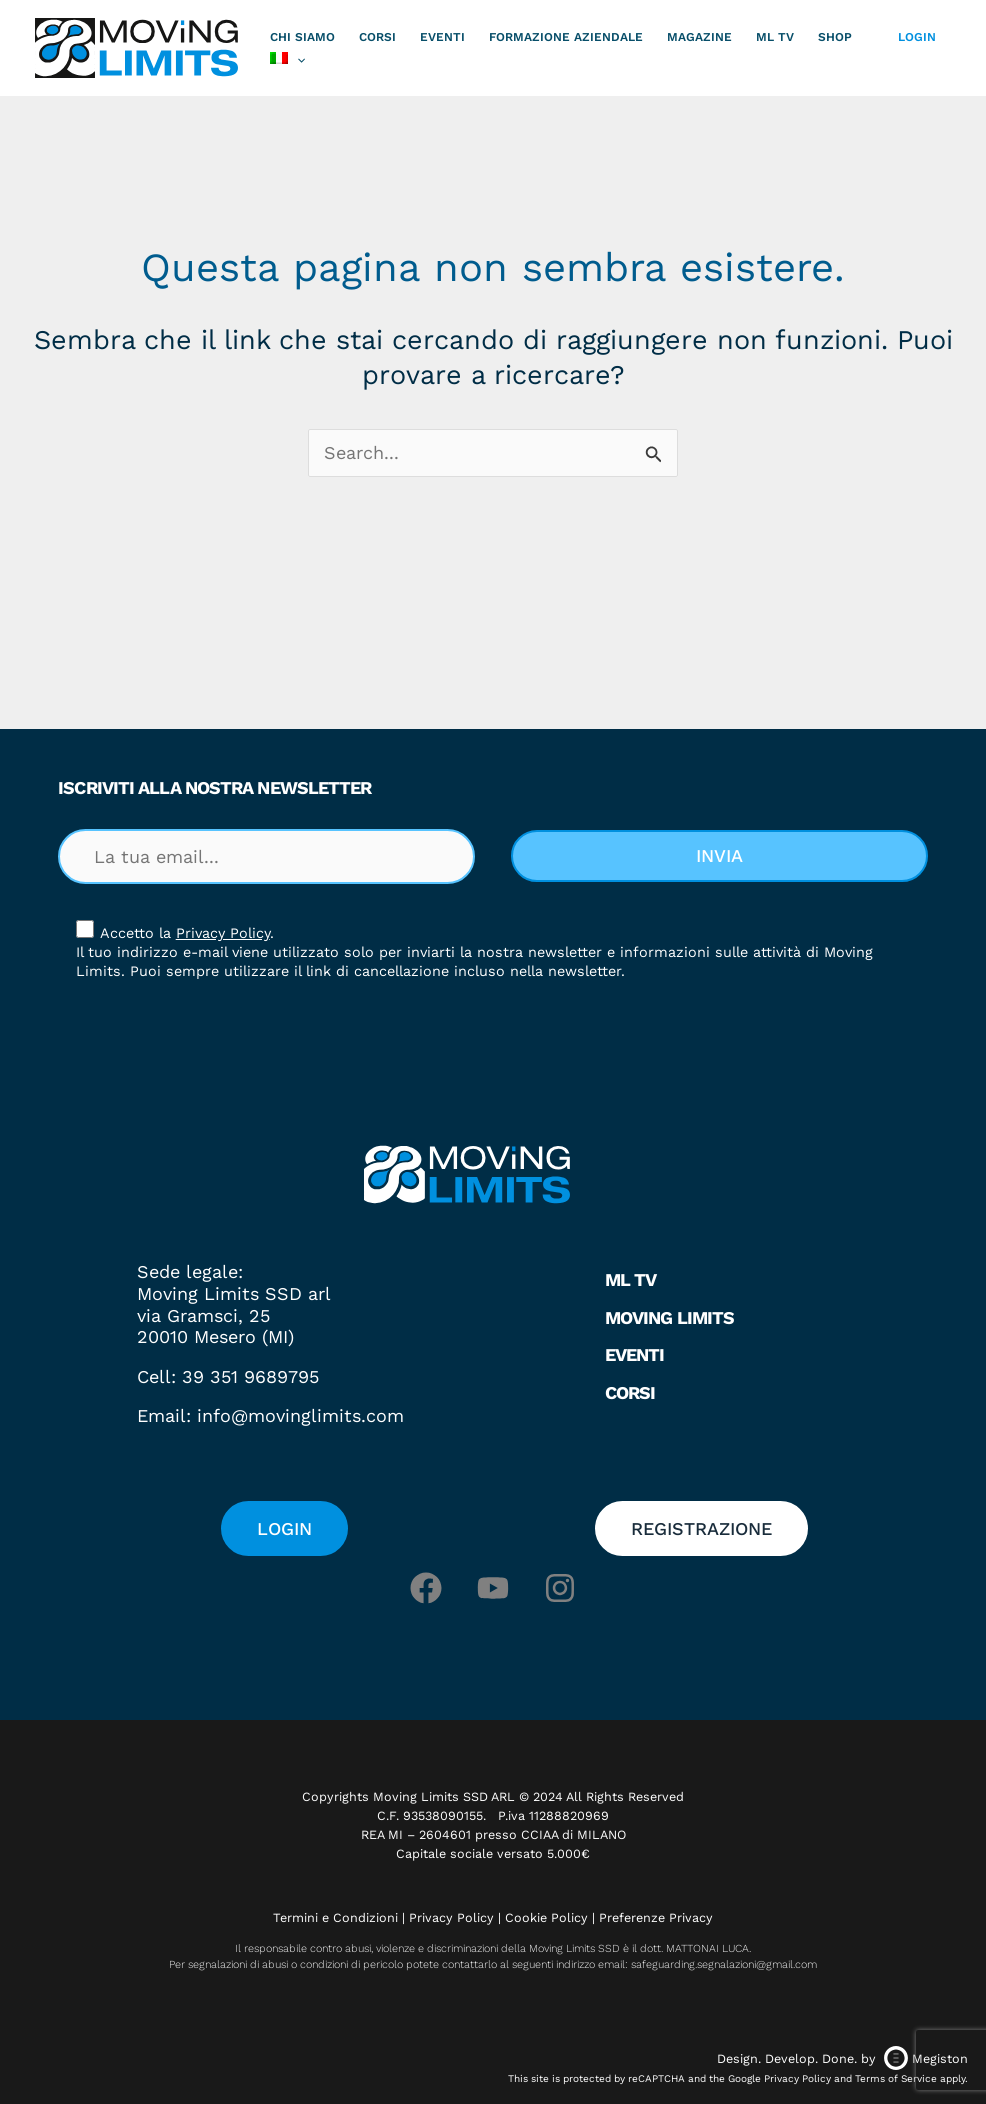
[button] (785, 745)
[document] (493, 1052)
